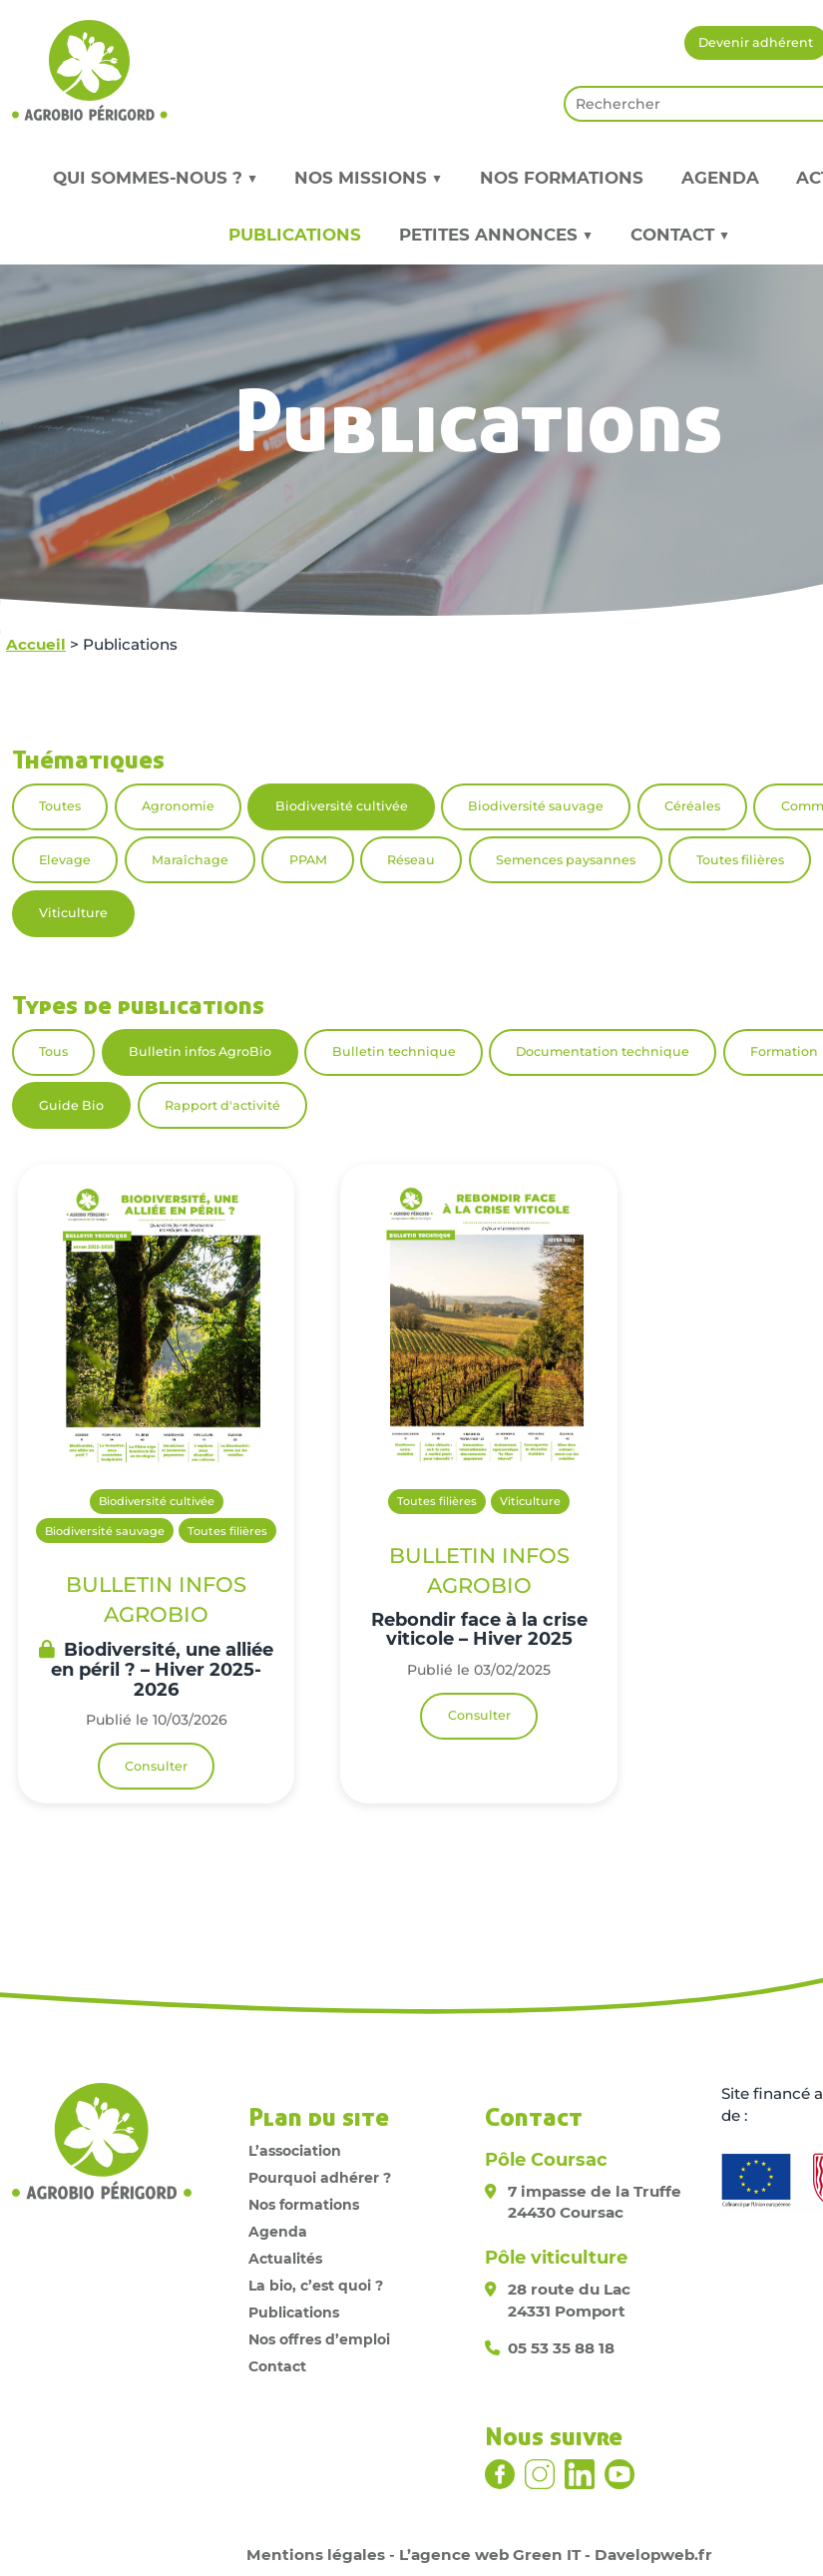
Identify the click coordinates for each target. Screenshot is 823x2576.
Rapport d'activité (222, 1105)
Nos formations (561, 178)
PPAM (308, 859)
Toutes (60, 805)
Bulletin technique (394, 1051)
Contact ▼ (679, 235)
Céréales (692, 805)
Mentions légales (315, 2554)
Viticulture (73, 912)
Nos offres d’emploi (319, 2339)
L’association (294, 2151)
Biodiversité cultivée (341, 805)
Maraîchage (190, 859)
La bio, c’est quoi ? (315, 2286)
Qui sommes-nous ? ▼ (155, 178)
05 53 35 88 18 (561, 2347)
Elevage (65, 859)
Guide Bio (71, 1105)
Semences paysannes (565, 859)
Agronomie (178, 805)
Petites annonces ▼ (496, 235)
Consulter (156, 1766)
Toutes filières (740, 859)
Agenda (720, 178)
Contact (277, 2366)
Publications (294, 235)
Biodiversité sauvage (536, 805)
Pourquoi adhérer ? (319, 2178)
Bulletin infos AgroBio (200, 1051)
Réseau (411, 859)
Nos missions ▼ (368, 178)
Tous (53, 1051)
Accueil (36, 644)
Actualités (285, 2259)
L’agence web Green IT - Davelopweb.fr (555, 2554)
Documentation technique (602, 1051)
